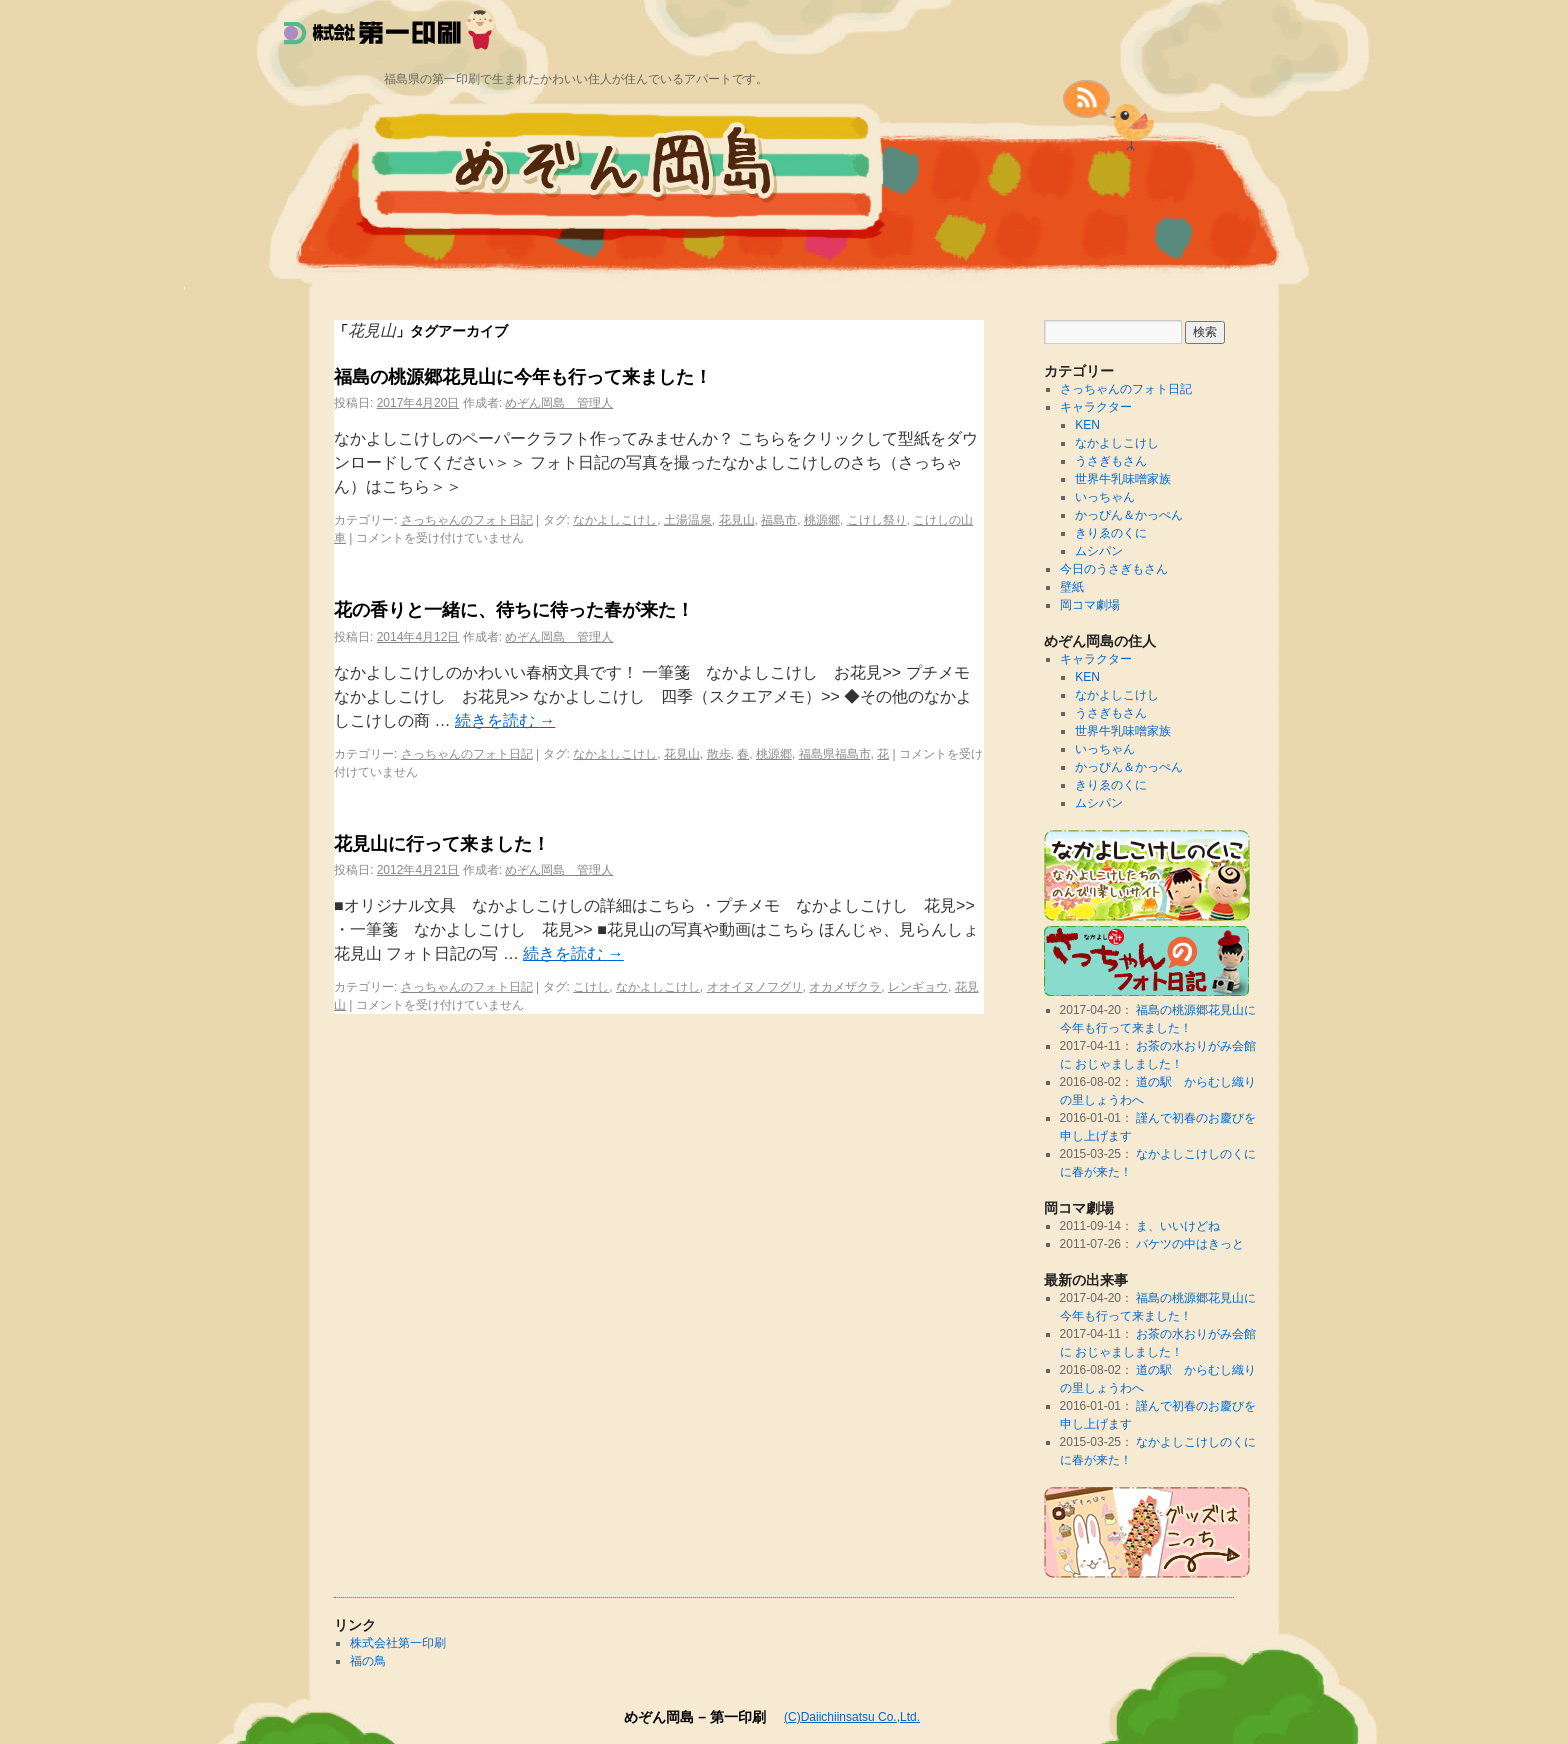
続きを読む (505, 720)
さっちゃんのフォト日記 (467, 520)
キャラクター (1096, 407)
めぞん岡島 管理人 (559, 403)
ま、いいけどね (1178, 1226)
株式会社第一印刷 (398, 1643)
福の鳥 (368, 1661)
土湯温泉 (688, 520)
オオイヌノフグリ (755, 987)
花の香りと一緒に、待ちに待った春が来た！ (514, 610)
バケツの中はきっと (1190, 1244)
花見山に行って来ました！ (442, 844)
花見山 (737, 520)
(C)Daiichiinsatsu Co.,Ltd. (852, 1717)
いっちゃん (1105, 497)
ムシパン (1099, 551)
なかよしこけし (615, 520)
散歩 (719, 754)
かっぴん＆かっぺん (1129, 515)
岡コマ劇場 (1090, 605)
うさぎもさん (1111, 461)
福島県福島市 (835, 754)
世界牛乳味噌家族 (1123, 479)
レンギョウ (918, 987)
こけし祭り (877, 520)
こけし (591, 987)
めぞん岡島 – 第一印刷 (695, 1717)
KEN (1087, 425)
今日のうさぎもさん (1114, 569)
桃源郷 (822, 520)
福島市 (779, 520)
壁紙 (1072, 587)
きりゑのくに (1111, 533)
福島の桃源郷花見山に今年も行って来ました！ (523, 377)
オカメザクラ (845, 987)
